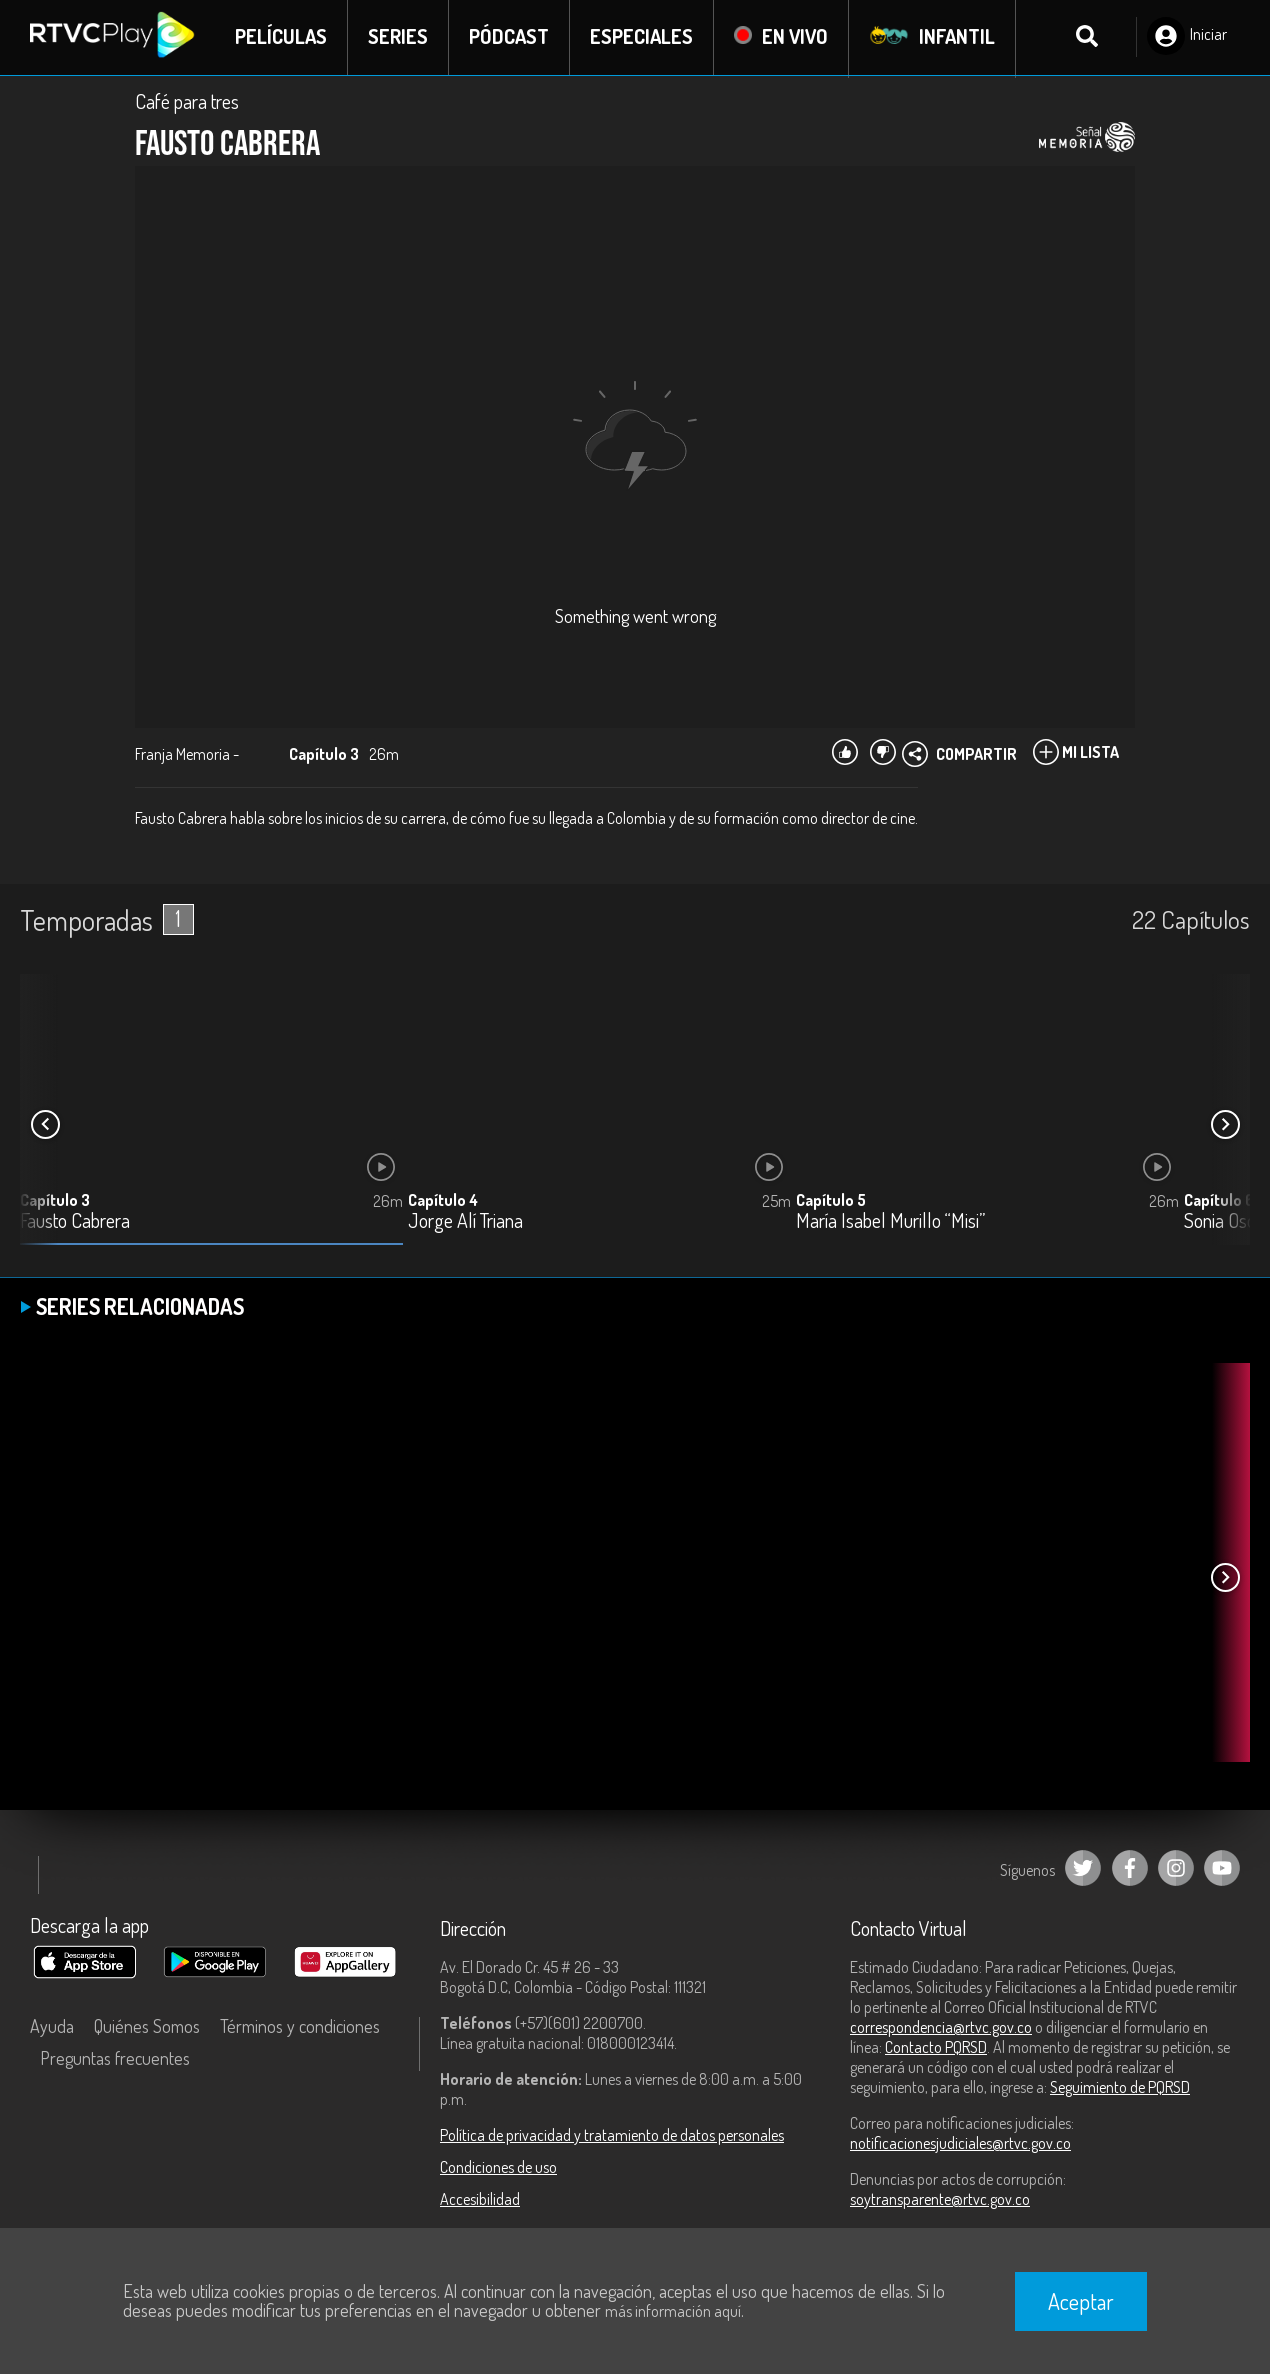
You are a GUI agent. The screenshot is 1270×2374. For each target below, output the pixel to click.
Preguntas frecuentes (115, 2059)
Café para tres (187, 102)
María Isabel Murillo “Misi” (890, 1222)
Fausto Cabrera (75, 1222)
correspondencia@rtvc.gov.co (941, 2028)
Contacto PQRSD (936, 2048)
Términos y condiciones (300, 2027)
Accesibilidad (480, 2200)
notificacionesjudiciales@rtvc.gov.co (960, 2144)
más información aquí (673, 2311)
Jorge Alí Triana (465, 1222)
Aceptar (1081, 2301)
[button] (1225, 1126)
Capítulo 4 (443, 1201)
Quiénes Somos (147, 2027)
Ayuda (52, 2027)
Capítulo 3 (55, 1201)
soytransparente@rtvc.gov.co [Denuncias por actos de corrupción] (940, 2200)
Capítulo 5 (831, 1201)
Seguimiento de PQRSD (1120, 2088)
